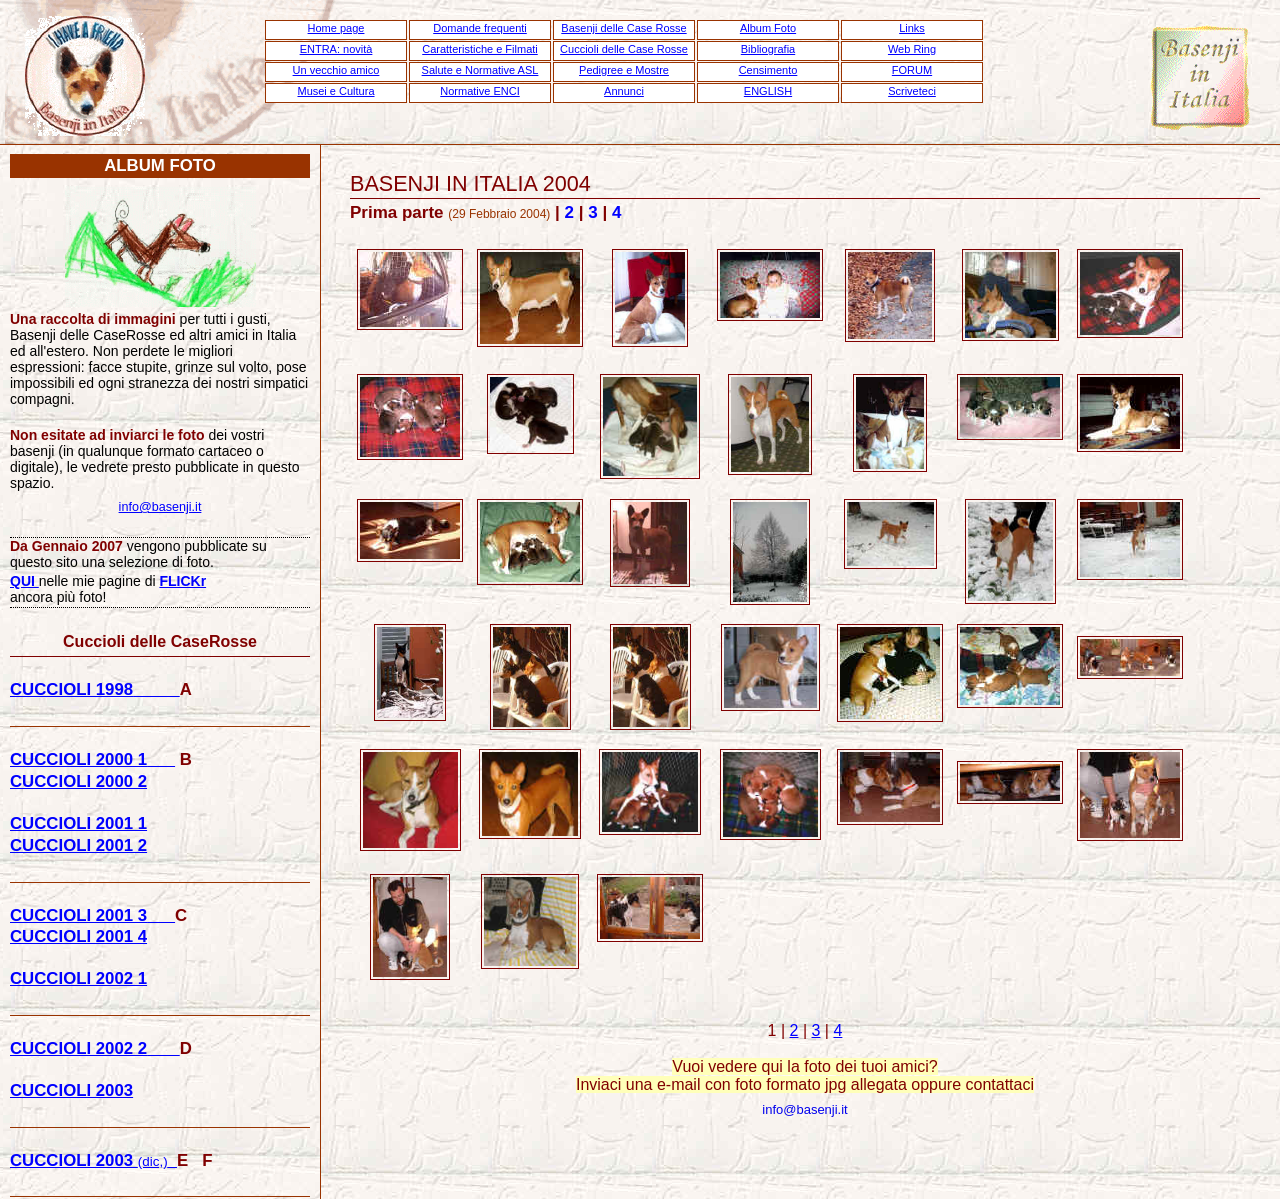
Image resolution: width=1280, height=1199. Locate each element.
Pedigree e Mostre (624, 70)
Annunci (624, 91)
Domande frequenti (480, 28)
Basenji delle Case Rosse (623, 28)
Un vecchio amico (336, 70)
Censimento (768, 70)
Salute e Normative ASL (480, 70)
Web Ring (912, 49)
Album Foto (768, 28)
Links (912, 28)
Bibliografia (768, 49)
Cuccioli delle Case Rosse (624, 49)
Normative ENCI (479, 91)
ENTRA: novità (336, 49)
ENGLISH (768, 91)
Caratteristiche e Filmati (480, 49)
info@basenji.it (804, 1109)
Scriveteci (912, 91)
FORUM (912, 70)
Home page (336, 28)
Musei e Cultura (335, 91)
